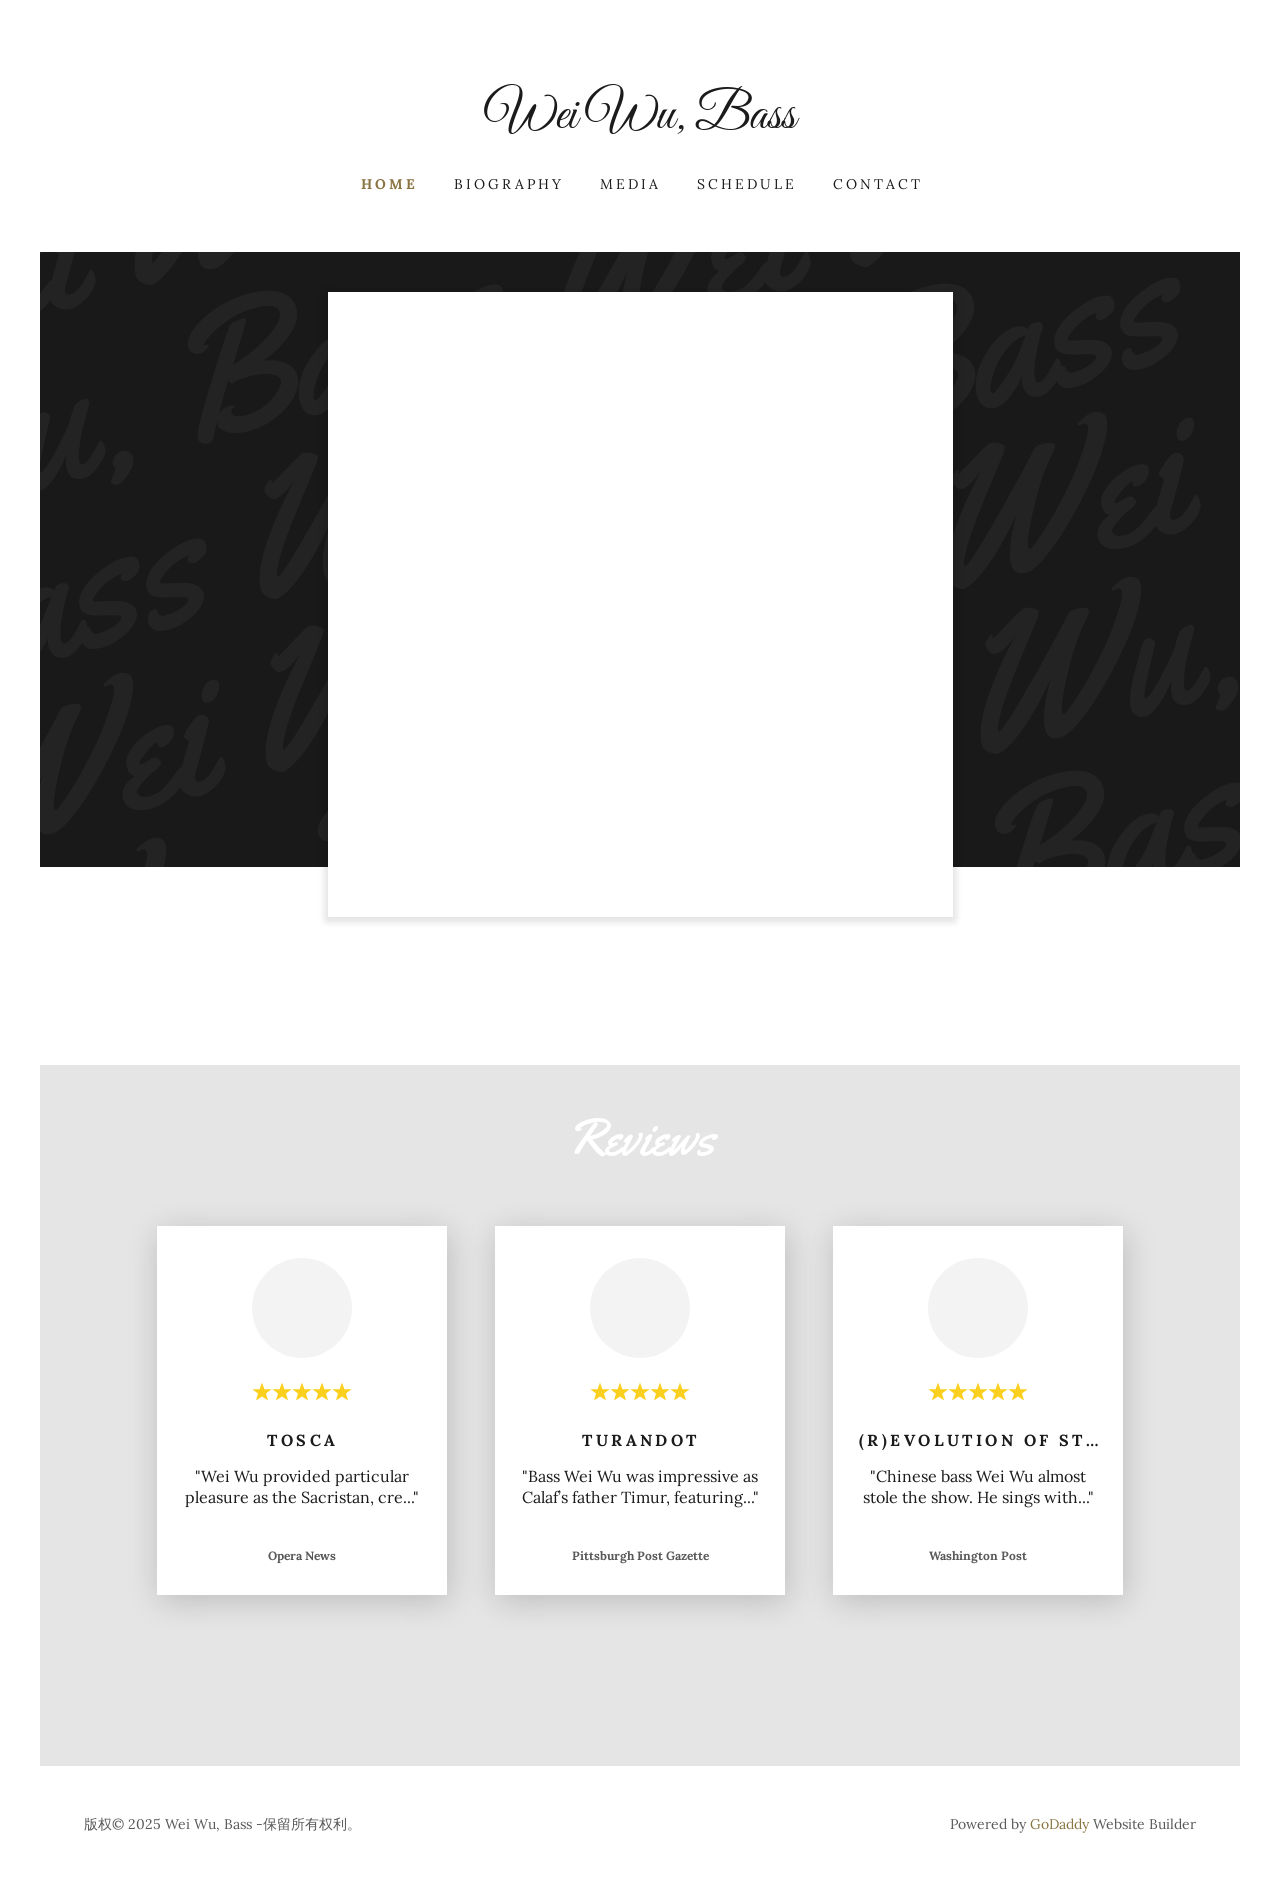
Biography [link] (509, 184)
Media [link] (630, 184)
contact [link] (878, 184)
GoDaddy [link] (1059, 1824)
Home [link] (389, 184)
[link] (640, 122)
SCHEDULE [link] (747, 184)
